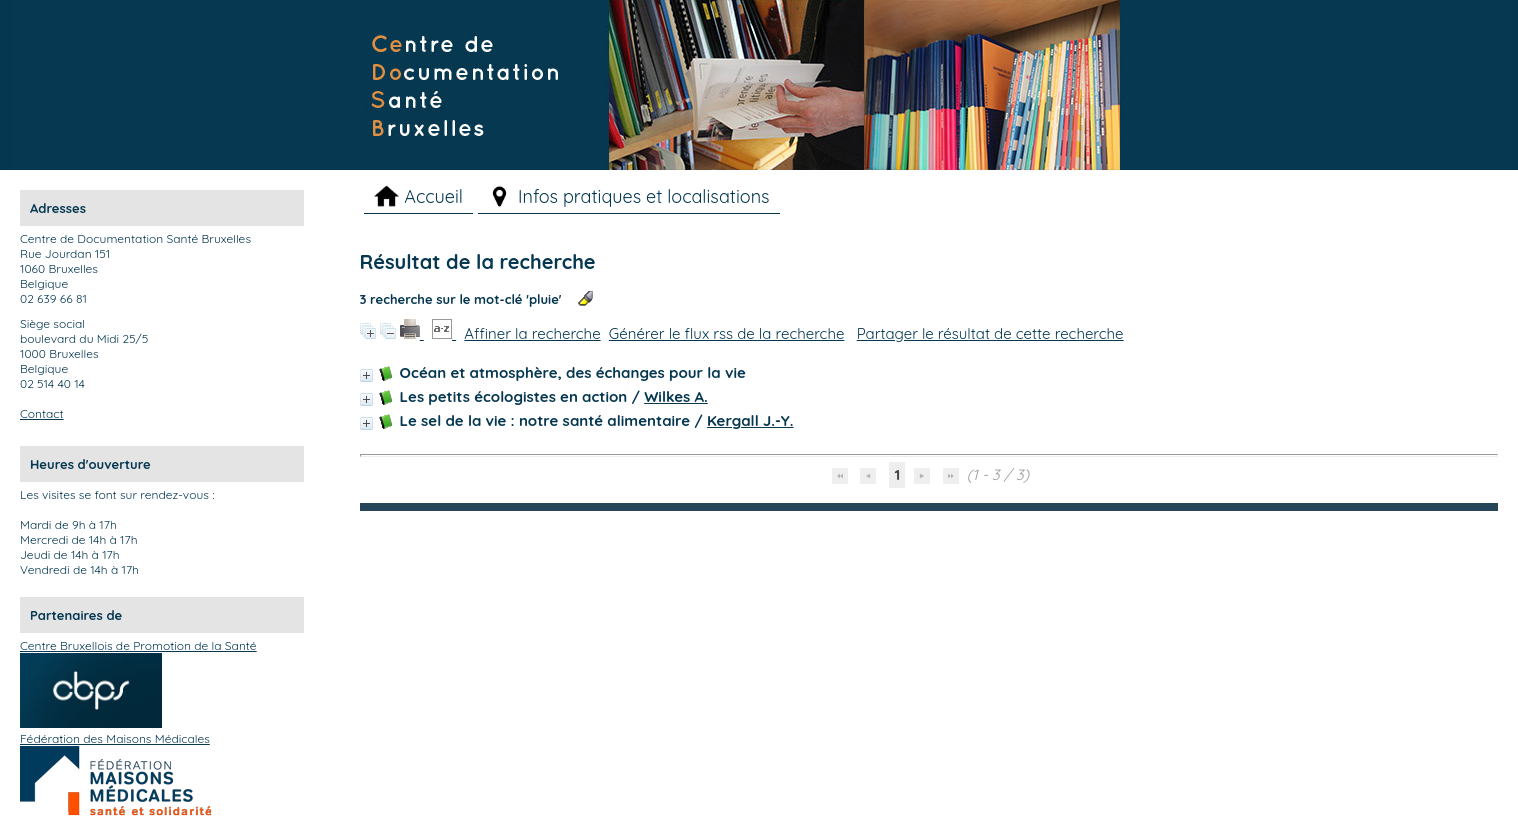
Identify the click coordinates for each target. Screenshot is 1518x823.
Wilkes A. (676, 396)
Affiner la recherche (532, 333)
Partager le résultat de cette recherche (990, 333)
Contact (42, 413)
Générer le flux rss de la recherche (727, 333)
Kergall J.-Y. (750, 420)
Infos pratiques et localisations (644, 196)
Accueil (433, 196)
